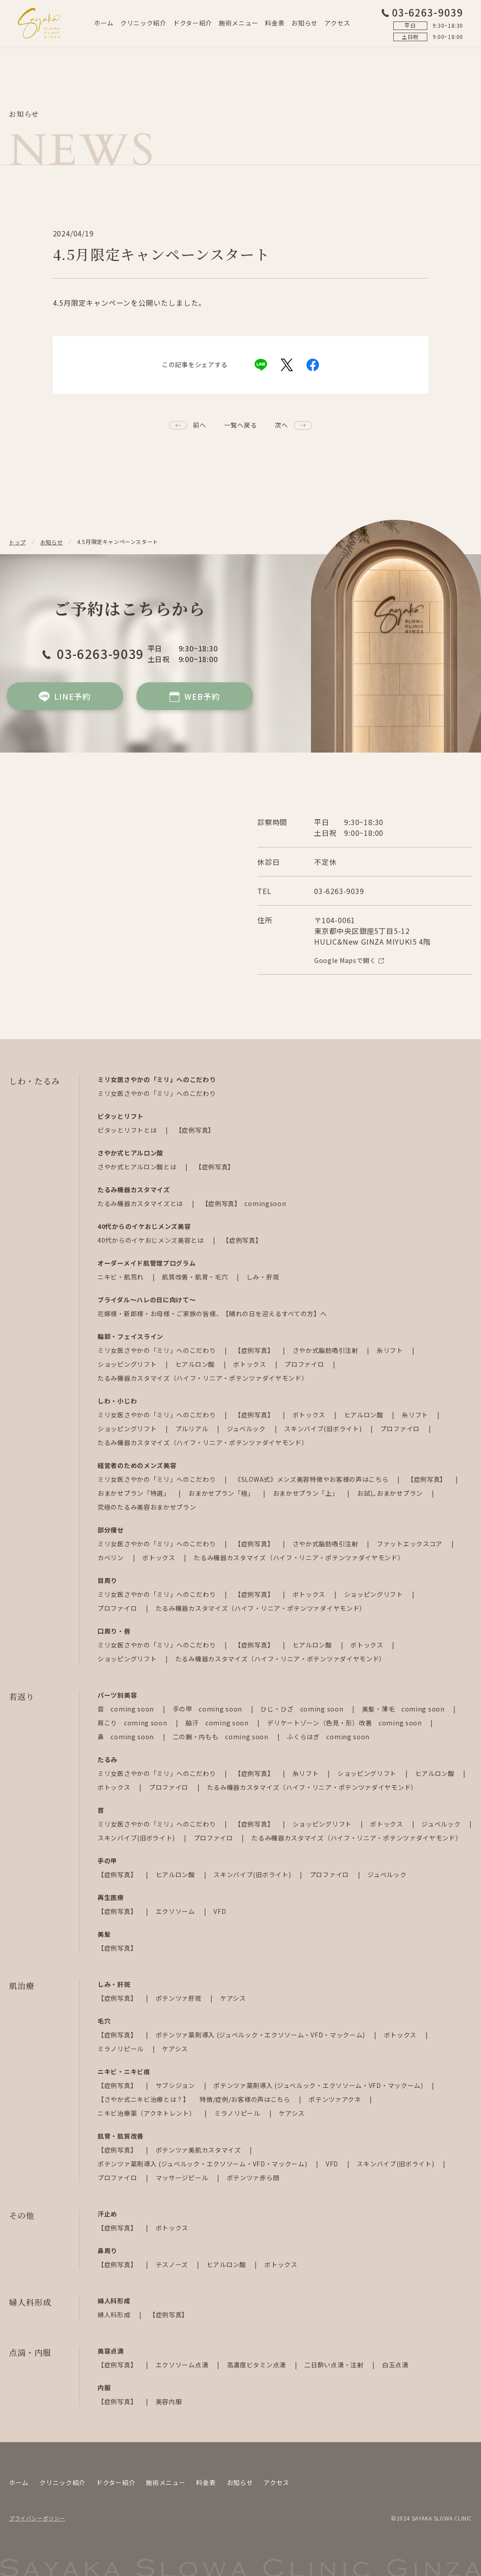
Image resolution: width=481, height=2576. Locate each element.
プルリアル (192, 1428)
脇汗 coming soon (218, 1722)
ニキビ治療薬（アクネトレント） (147, 2113)
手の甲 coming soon (208, 1708)
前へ (199, 424)
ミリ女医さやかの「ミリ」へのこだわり (157, 1093)
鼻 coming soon (127, 1736)
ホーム (104, 22)
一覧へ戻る (240, 424)
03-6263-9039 (422, 12)
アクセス (337, 22)
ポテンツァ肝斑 (180, 1998)
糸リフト (391, 1350)
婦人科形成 (115, 2314)
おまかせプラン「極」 (222, 1493)
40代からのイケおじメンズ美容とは (152, 1240)
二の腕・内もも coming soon (221, 1736)
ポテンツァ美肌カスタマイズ (199, 2149)
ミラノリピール (121, 2048)
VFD (219, 1911)
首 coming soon (127, 1708)
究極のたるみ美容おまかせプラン (147, 1506)
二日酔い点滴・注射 (334, 2364)
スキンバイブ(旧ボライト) (323, 1428)
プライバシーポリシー (37, 2518)
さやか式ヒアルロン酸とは (138, 1166)
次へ (281, 424)
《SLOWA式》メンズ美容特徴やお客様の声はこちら (312, 1479)
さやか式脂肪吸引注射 (326, 1350)
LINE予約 (65, 696)
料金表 (275, 22)
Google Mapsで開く (349, 960)
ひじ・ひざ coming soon (302, 1708)
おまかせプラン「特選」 (134, 1493)
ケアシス (233, 1998)
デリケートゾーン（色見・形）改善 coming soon (345, 1722)
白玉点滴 (395, 2364)
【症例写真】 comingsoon (244, 1203)
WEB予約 (194, 696)
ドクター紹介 (192, 22)
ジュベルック (247, 1428)
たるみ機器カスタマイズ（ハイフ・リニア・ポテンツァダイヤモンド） (203, 1378)
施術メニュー (238, 22)
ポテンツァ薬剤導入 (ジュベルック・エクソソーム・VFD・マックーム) (261, 2034)
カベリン (112, 1557)
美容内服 (169, 2401)
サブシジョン (176, 2085)
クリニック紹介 (143, 22)
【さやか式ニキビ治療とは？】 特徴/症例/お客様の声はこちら (195, 2099)
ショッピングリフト (128, 1364)
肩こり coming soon (133, 1722)
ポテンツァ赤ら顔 (253, 2177)
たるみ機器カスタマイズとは (141, 1203)
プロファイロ (305, 1364)
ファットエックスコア (410, 1543)
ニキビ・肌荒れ (121, 1276)
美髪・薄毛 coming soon (404, 1708)
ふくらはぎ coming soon (328, 1736)
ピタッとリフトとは (128, 1129)
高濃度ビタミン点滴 (257, 2364)
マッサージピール (183, 2177)
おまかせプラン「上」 (307, 1493)
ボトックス (250, 1364)
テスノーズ (173, 2264)
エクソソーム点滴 (183, 2364)
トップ (17, 542)
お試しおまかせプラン (391, 1493)
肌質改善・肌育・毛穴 (196, 1276)
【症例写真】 (195, 1129)
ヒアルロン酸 (196, 1364)
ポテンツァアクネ (335, 2099)
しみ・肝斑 (263, 1276)
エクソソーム (176, 1911)
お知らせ (304, 22)
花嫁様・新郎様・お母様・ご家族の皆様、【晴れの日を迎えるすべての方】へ (212, 1313)
